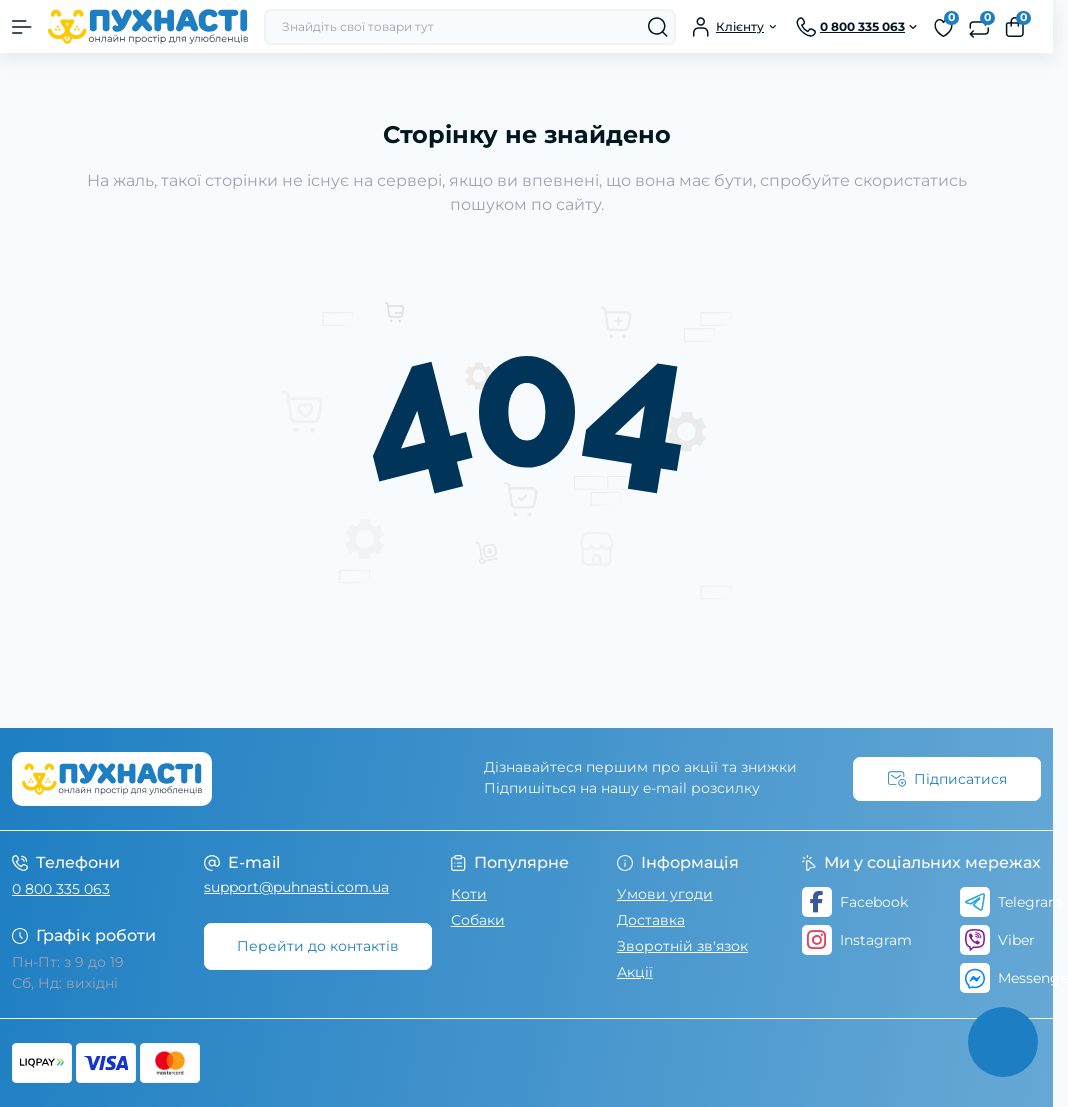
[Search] (658, 27)
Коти (469, 894)
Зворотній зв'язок (682, 946)
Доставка (651, 920)
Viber (997, 940)
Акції (635, 972)
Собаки (478, 920)
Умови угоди (665, 894)
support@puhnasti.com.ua (296, 887)
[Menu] (22, 27)
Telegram (1011, 902)
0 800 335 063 (61, 889)
